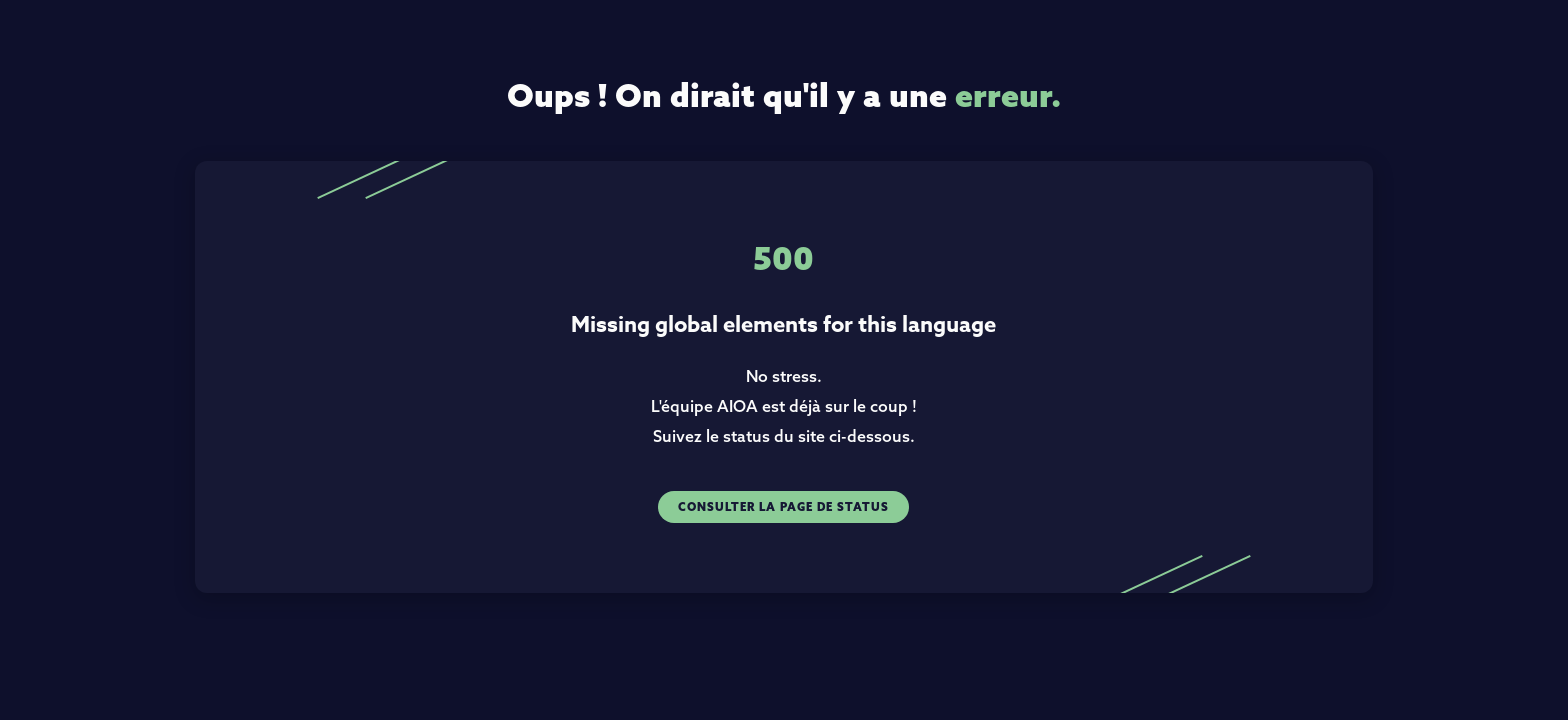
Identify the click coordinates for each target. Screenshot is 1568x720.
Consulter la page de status (783, 507)
